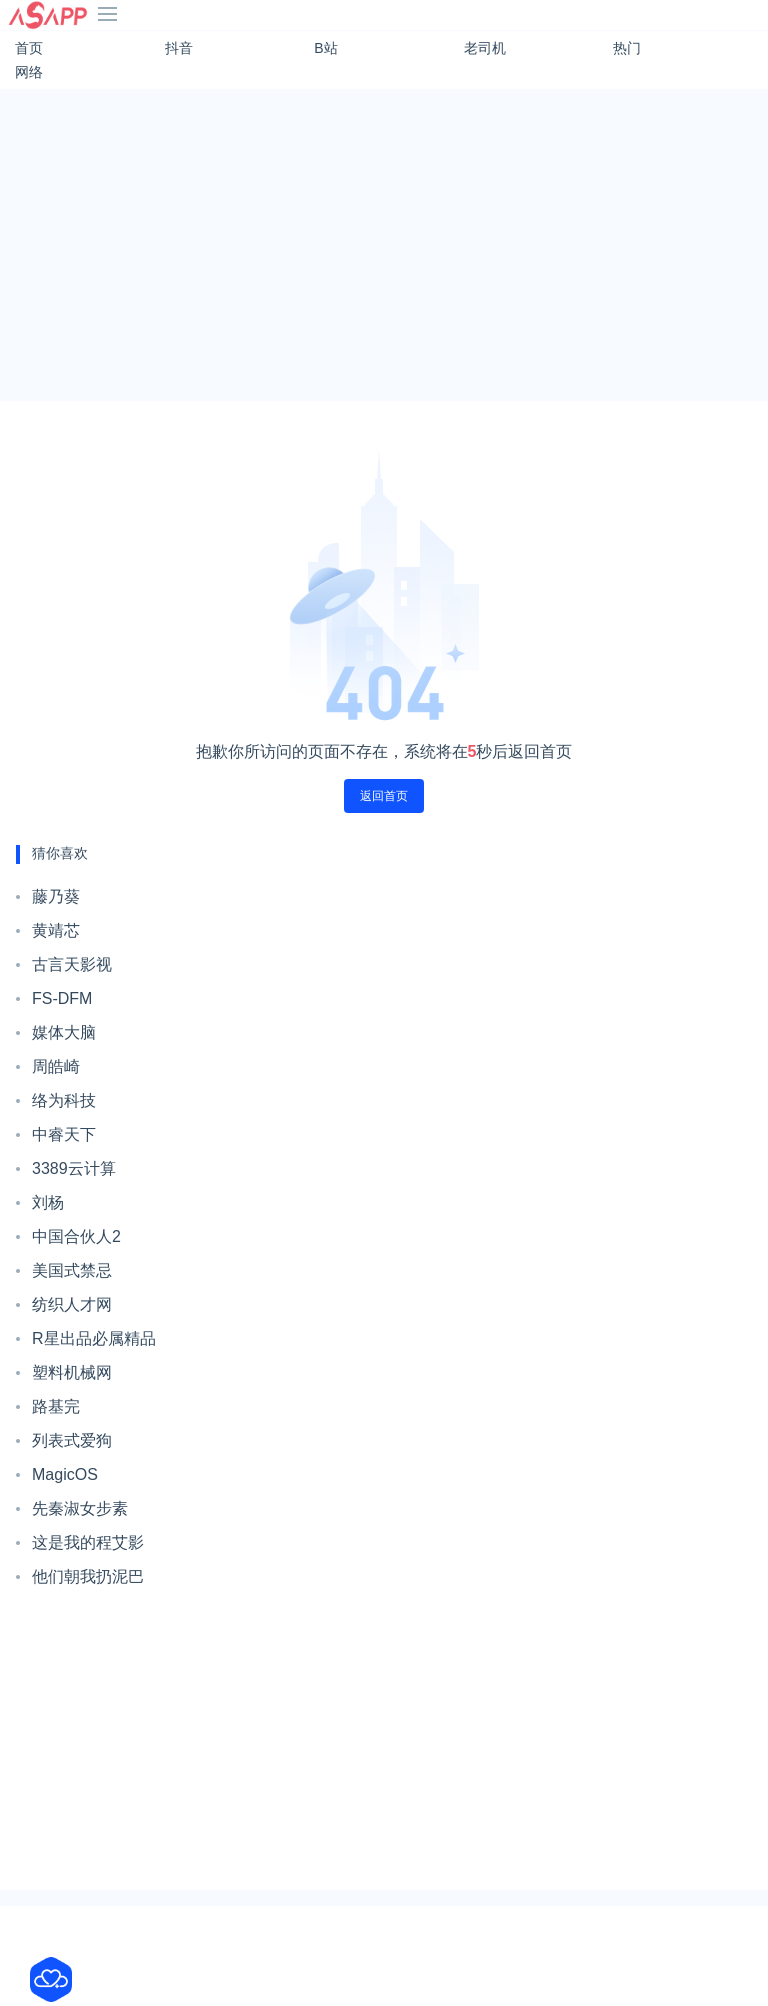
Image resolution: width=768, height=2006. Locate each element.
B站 (325, 48)
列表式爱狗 (72, 1440)
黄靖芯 (56, 930)
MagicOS (65, 1474)
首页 (29, 48)
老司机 (485, 48)
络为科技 (64, 1100)
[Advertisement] (384, 245)
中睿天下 (64, 1134)
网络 (29, 72)
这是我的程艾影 (88, 1542)
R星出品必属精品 (94, 1338)
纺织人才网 (72, 1304)
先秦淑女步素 (80, 1508)
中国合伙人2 (76, 1236)
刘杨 (48, 1202)
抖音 (179, 48)
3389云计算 (74, 1168)
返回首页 (384, 796)
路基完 (56, 1406)
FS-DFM (62, 998)
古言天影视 (72, 964)
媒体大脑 (64, 1032)
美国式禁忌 (72, 1270)
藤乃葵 (56, 896)
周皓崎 (56, 1066)
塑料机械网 (72, 1372)
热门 (627, 48)
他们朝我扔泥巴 (88, 1576)
